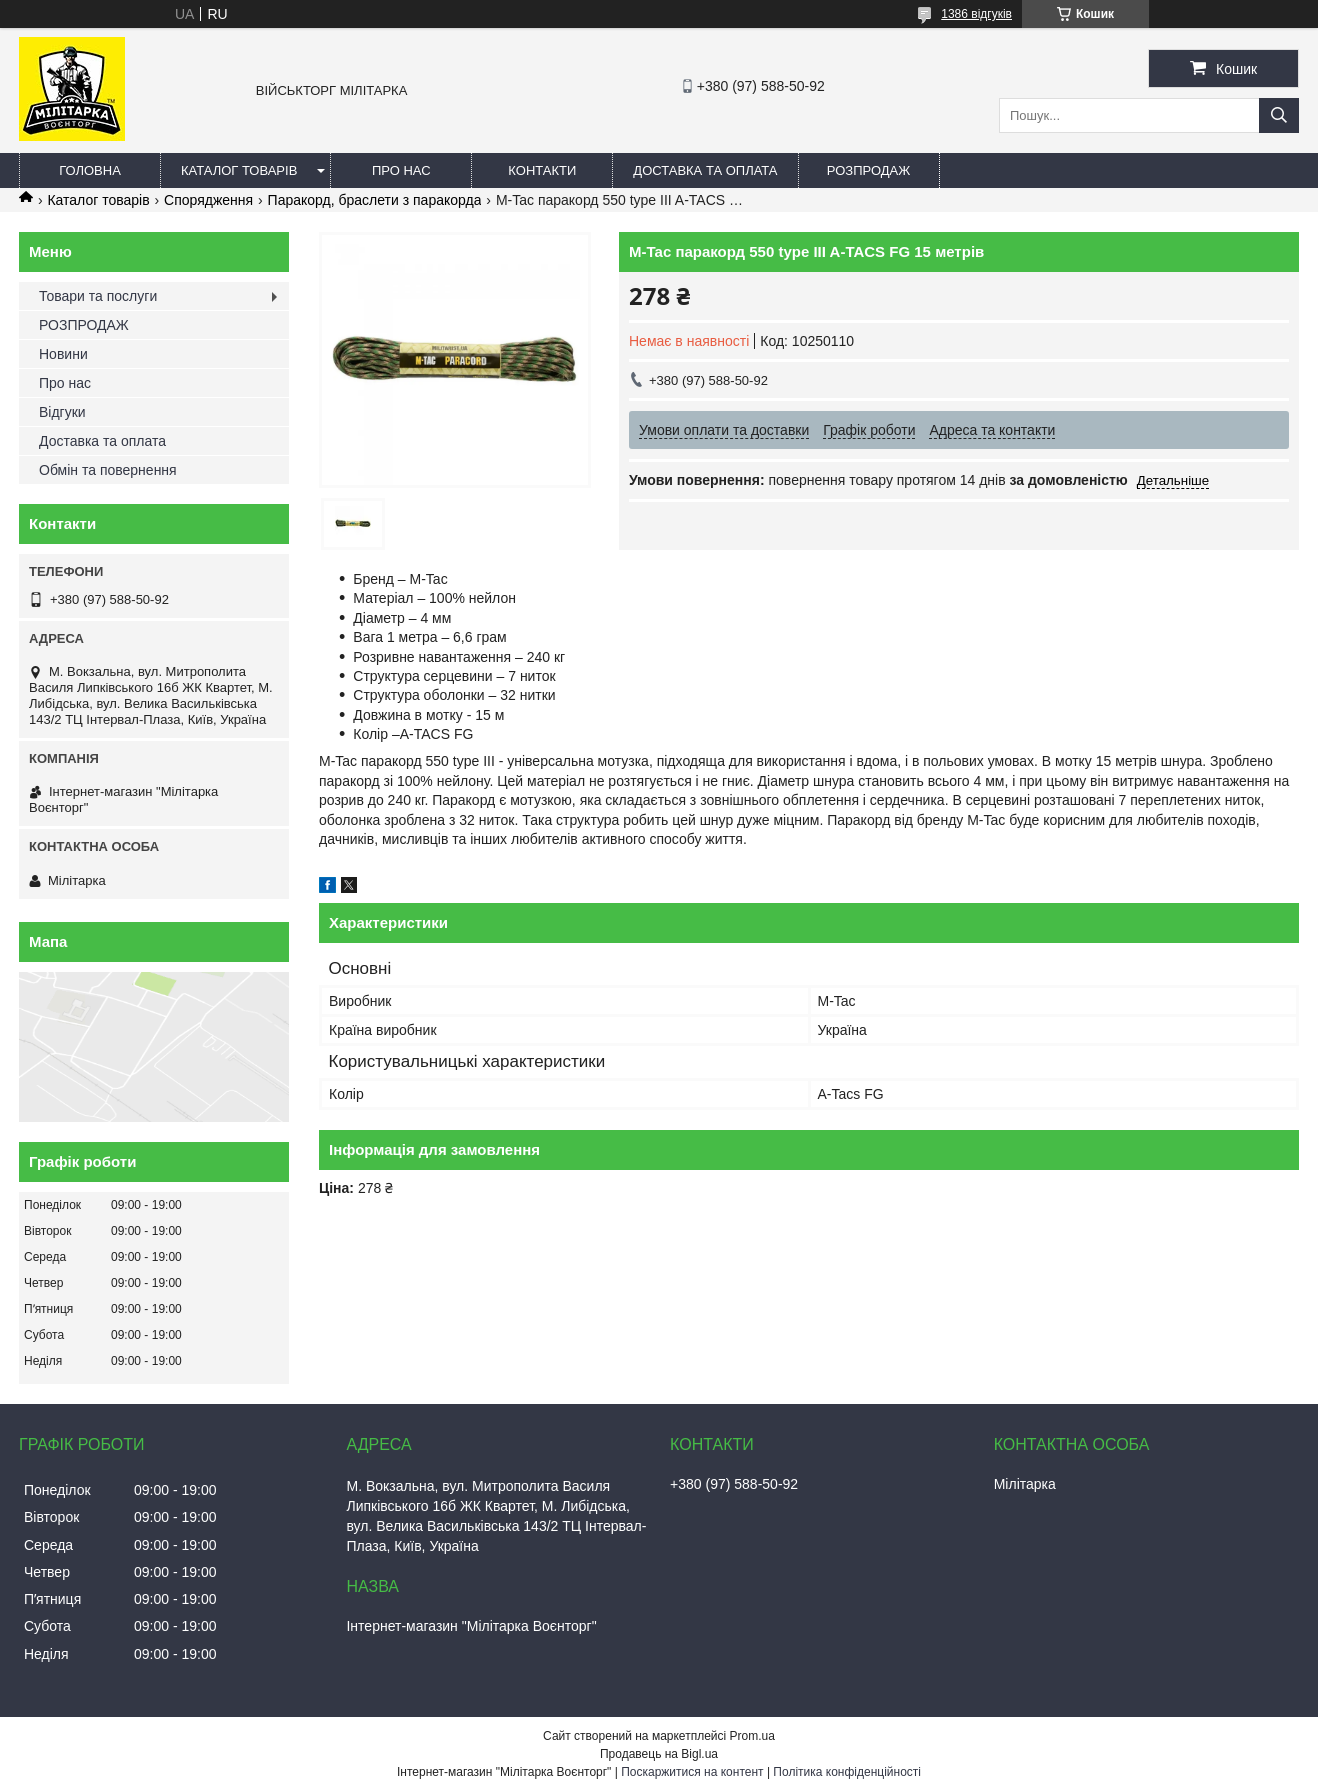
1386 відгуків (976, 14)
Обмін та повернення (108, 470)
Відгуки (62, 412)
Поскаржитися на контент (692, 1772)
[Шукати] (1279, 115)
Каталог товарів (239, 170)
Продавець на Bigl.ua (659, 1754)
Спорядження (208, 200)
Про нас (401, 170)
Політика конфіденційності (847, 1772)
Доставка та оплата (705, 170)
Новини (63, 354)
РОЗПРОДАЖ (868, 170)
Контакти (542, 170)
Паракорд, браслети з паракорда (375, 200)
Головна (90, 170)
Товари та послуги (98, 296)
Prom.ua (752, 1736)
